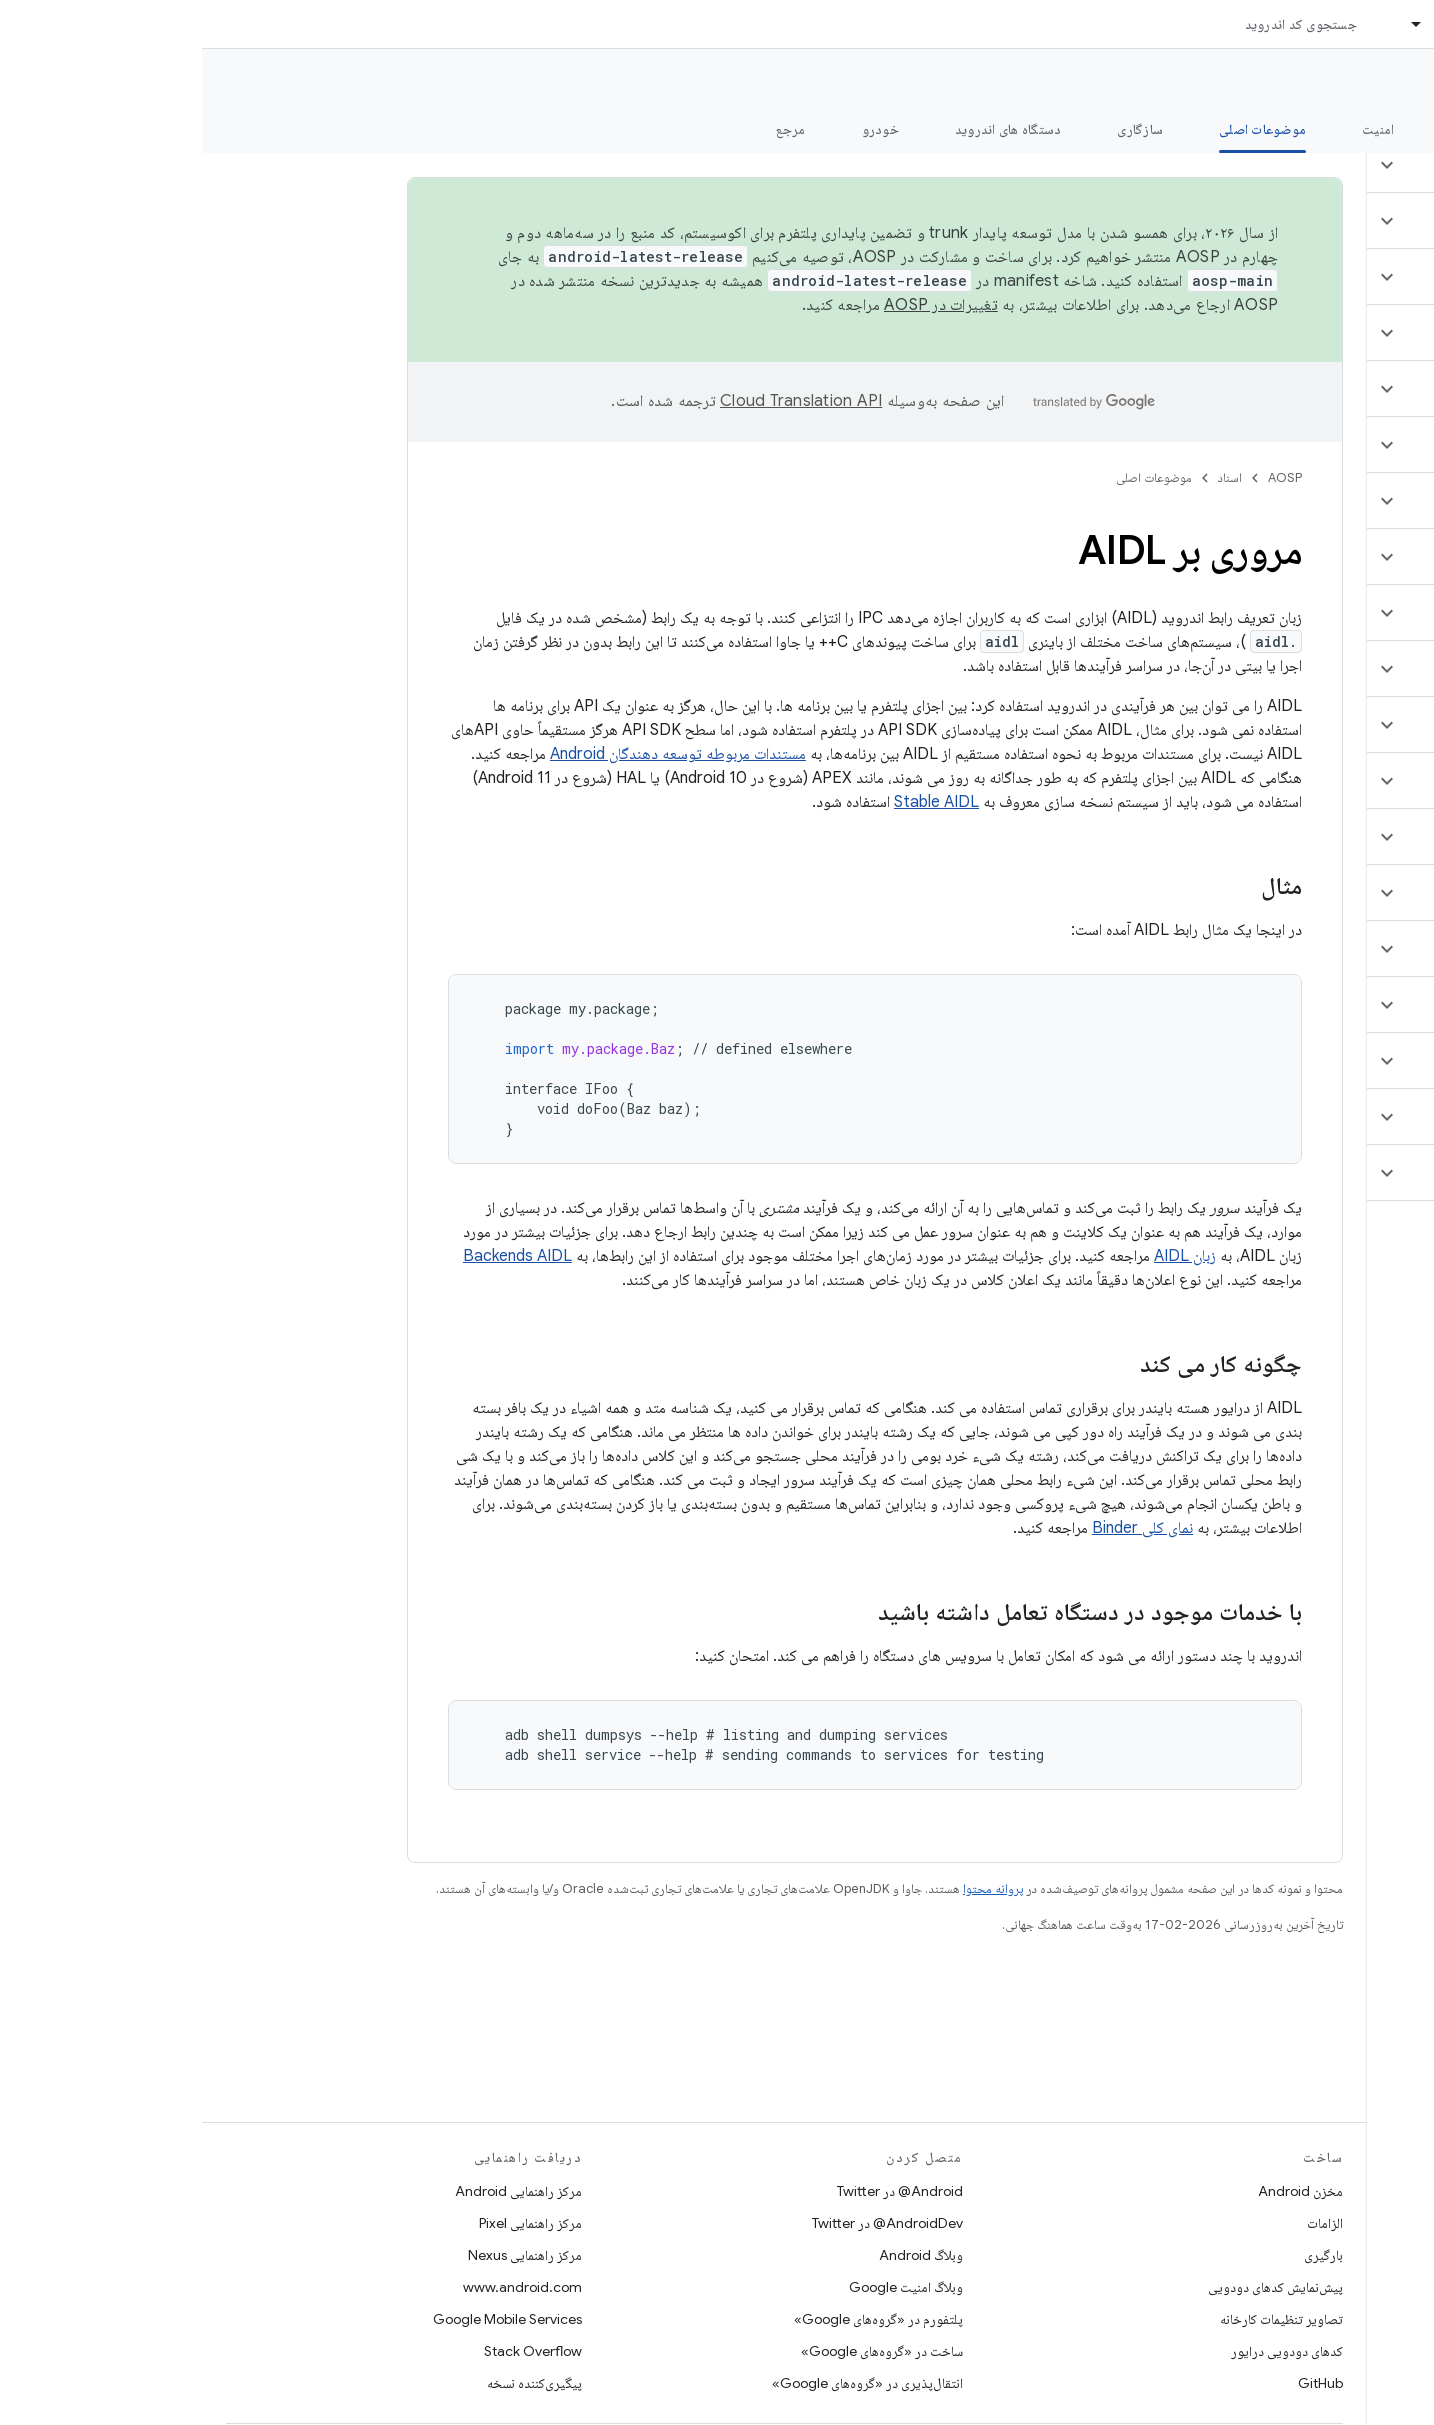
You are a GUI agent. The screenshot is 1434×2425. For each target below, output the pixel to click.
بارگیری (1121, 2255)
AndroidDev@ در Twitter (685, 2223)
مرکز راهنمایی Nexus (323, 2255)
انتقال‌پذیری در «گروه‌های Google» (665, 2383)
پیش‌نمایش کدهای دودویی (1073, 2287)
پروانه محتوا (791, 1888)
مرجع (589, 129)
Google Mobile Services (305, 2319)
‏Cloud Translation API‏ (599, 401)
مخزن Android (1098, 2191)
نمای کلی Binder (940, 1528)
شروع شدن (1278, 129)
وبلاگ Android (719, 2255)
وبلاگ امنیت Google (704, 2287)
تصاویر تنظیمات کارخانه (1079, 2319)
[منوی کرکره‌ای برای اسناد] (1206, 24)
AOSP (1083, 477)
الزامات (1123, 2223)
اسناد (1028, 477)
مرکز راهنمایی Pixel (328, 2223)
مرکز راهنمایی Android (316, 2191)
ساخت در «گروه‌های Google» (680, 2351)
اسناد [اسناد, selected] (1247, 24)
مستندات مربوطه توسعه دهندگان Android (476, 754)
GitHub (1118, 2383)
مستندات (1382, 81)
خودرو (678, 129)
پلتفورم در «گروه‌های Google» (676, 2319)
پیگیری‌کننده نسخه (332, 2383)
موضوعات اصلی (952, 477)
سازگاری (938, 129)
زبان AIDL (983, 1256)
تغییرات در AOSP (739, 305)
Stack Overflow (331, 2351)
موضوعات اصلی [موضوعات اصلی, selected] (1060, 129)
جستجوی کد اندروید (1099, 24)
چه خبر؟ (1387, 129)
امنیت (1176, 129)
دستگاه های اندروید (806, 129)
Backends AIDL (315, 1256)
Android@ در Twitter (698, 2191)
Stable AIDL (734, 802)
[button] (1315, 165)
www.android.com (320, 2287)
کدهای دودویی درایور (1085, 2351)
